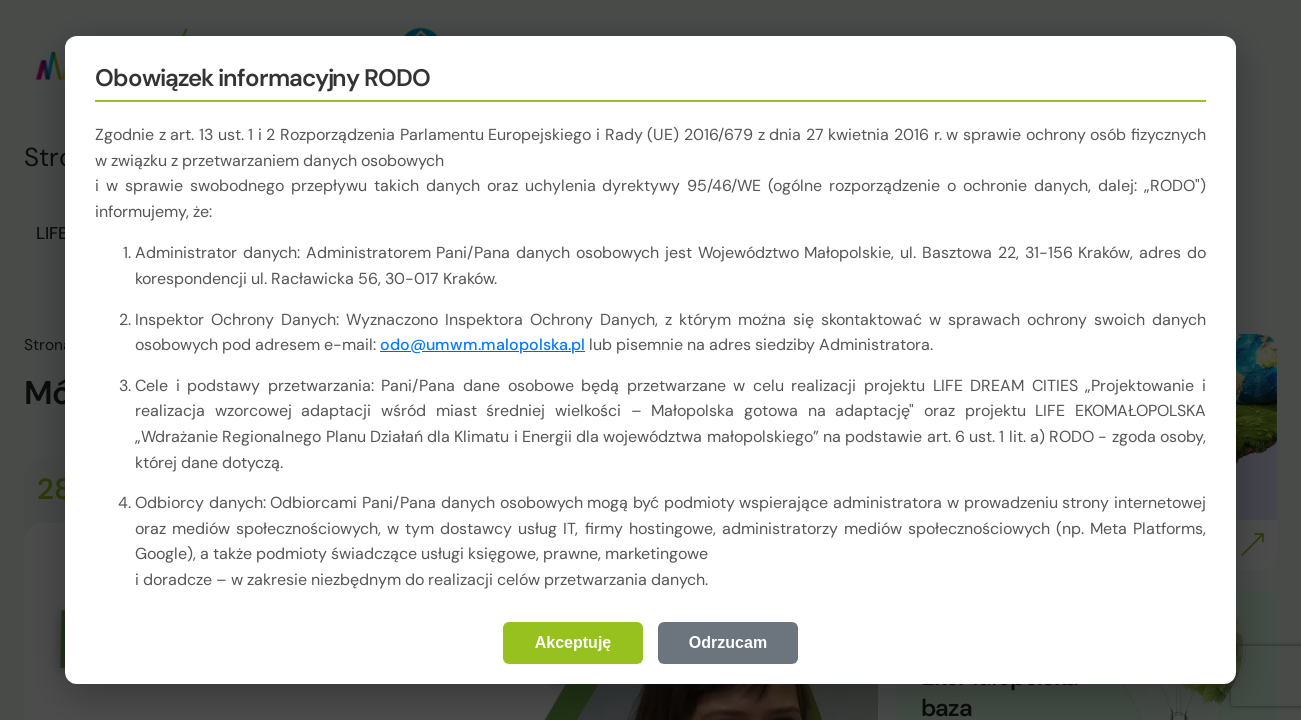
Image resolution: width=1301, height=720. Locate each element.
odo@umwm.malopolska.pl (482, 344)
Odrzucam (728, 642)
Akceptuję (573, 642)
